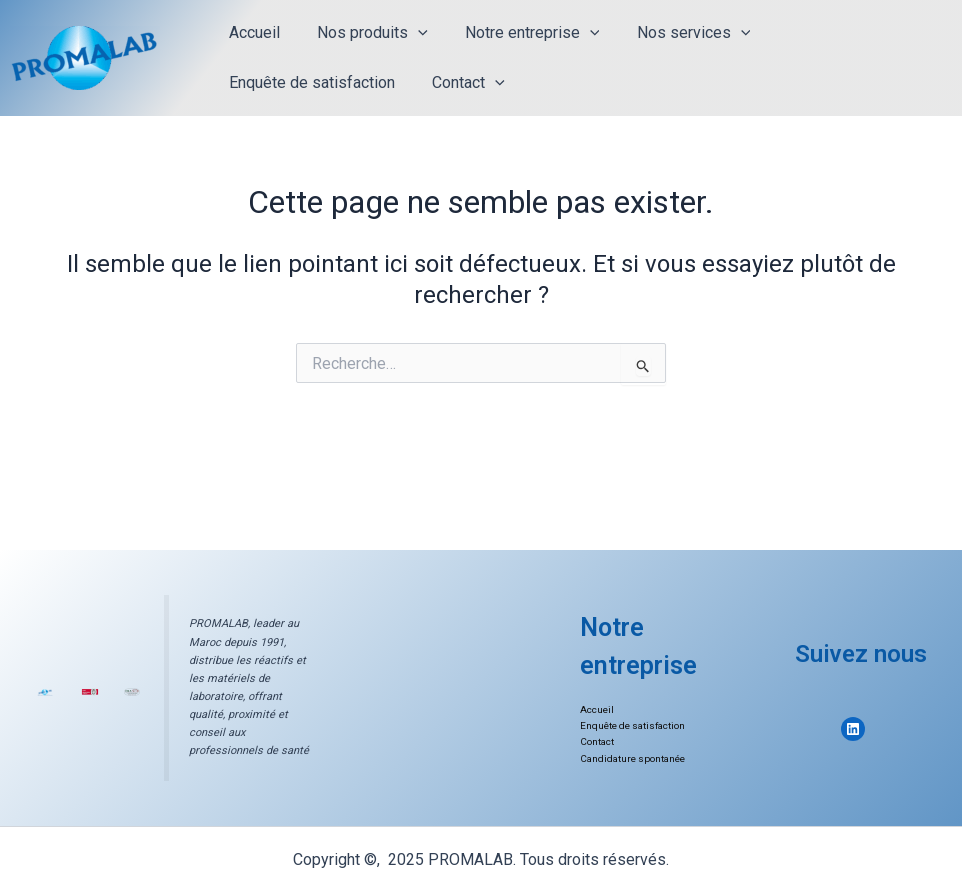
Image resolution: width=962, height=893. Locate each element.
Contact (460, 83)
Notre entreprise (519, 33)
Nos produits (364, 33)
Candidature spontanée (634, 758)
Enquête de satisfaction (309, 82)
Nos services (675, 33)
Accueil (251, 32)
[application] (410, 33)
